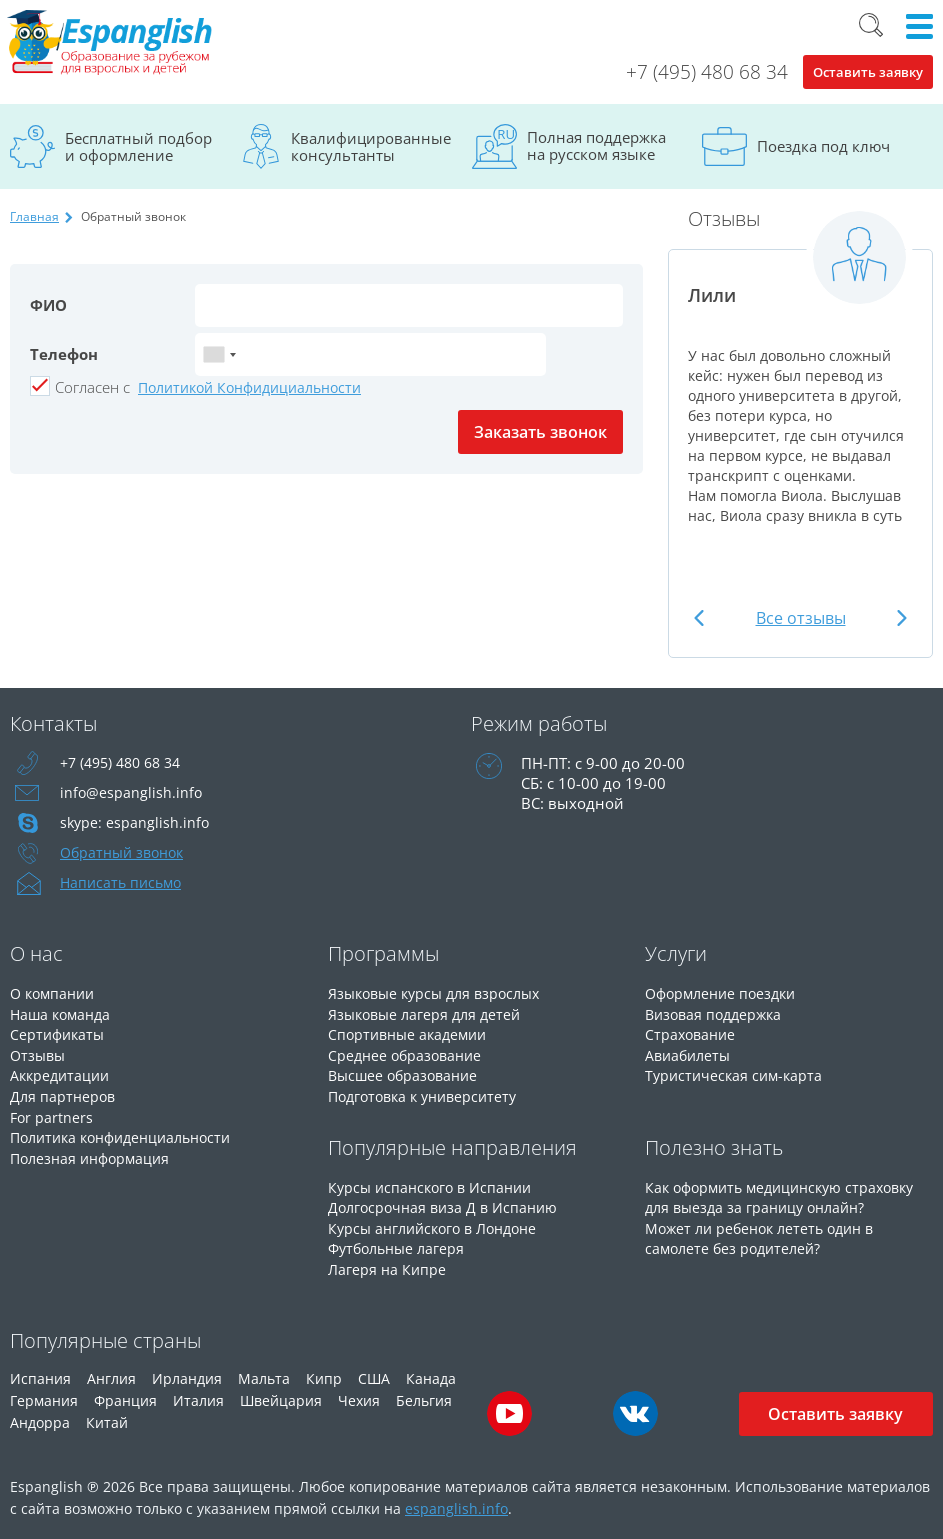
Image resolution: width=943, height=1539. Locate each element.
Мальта (264, 1371)
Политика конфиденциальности (129, 1133)
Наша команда (63, 1013)
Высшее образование (407, 1073)
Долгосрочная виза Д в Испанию (447, 1203)
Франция (125, 1393)
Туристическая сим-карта (737, 1073)
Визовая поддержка (717, 1013)
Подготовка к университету (429, 1093)
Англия (111, 1371)
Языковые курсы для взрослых (441, 993)
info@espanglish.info (132, 793)
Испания (40, 1371)
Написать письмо (124, 883)
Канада (431, 1371)
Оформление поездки (725, 993)
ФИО (48, 305)
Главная (34, 216)
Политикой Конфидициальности (249, 387)
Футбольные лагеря (400, 1243)
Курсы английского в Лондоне (440, 1223)
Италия (198, 1393)
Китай (107, 1415)
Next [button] (899, 618)
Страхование (692, 1033)
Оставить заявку (868, 72)
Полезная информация (94, 1153)
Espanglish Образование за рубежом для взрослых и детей (117, 45)
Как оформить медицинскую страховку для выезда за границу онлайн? (788, 1193)
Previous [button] (701, 618)
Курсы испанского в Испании (435, 1183)
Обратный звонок (126, 853)
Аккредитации (62, 1073)
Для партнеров (64, 1093)
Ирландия (187, 1371)
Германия (44, 1393)
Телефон (64, 354)
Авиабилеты (690, 1053)
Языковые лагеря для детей (429, 1013)
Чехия (359, 1393)
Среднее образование (408, 1053)
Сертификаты (59, 1033)
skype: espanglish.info (136, 823)
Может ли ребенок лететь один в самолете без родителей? (766, 1233)
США (374, 1371)
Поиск (871, 25)
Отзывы (39, 1053)
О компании (55, 993)
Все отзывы (801, 618)
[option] (800, 377)
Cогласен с (92, 387)
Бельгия (424, 1393)
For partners (52, 1113)
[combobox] (219, 354)
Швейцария (281, 1393)
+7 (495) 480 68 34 (707, 72)
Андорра (40, 1415)
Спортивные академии (412, 1033)
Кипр (324, 1371)
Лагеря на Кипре (388, 1263)
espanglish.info (456, 1501)
